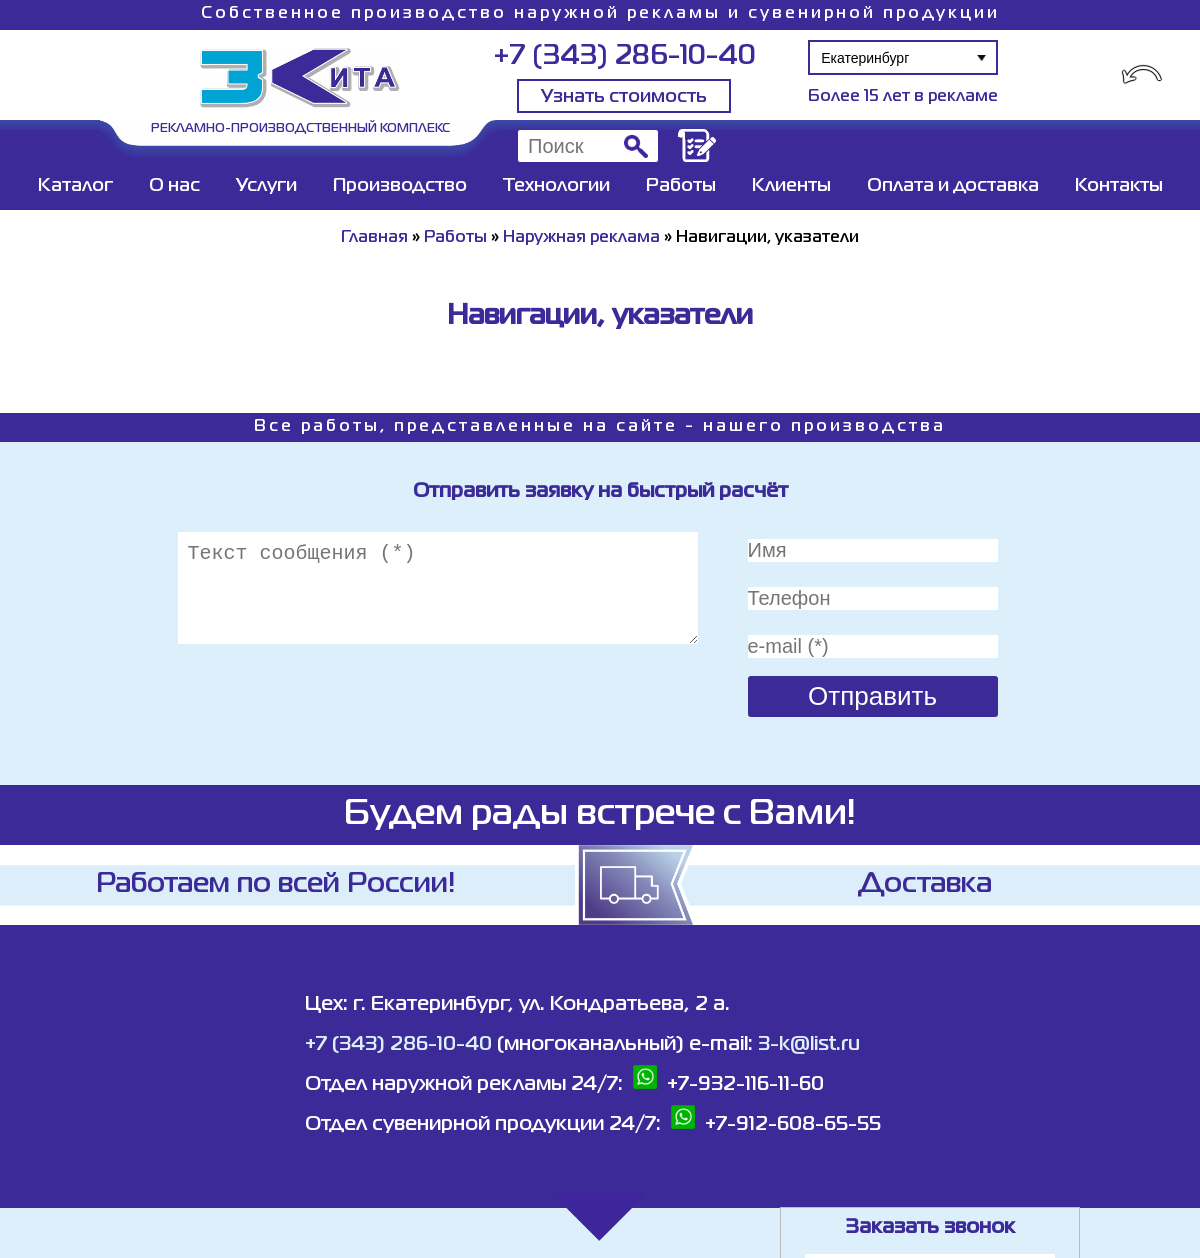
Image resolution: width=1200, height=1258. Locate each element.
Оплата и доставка (953, 186)
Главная (374, 238)
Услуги (266, 186)
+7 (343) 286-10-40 (624, 56)
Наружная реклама (581, 238)
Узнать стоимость (624, 97)
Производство (400, 186)
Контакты (1119, 186)
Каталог (75, 186)
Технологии (556, 186)
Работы (681, 186)
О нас (174, 186)
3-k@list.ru (809, 1044)
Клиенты (791, 186)
